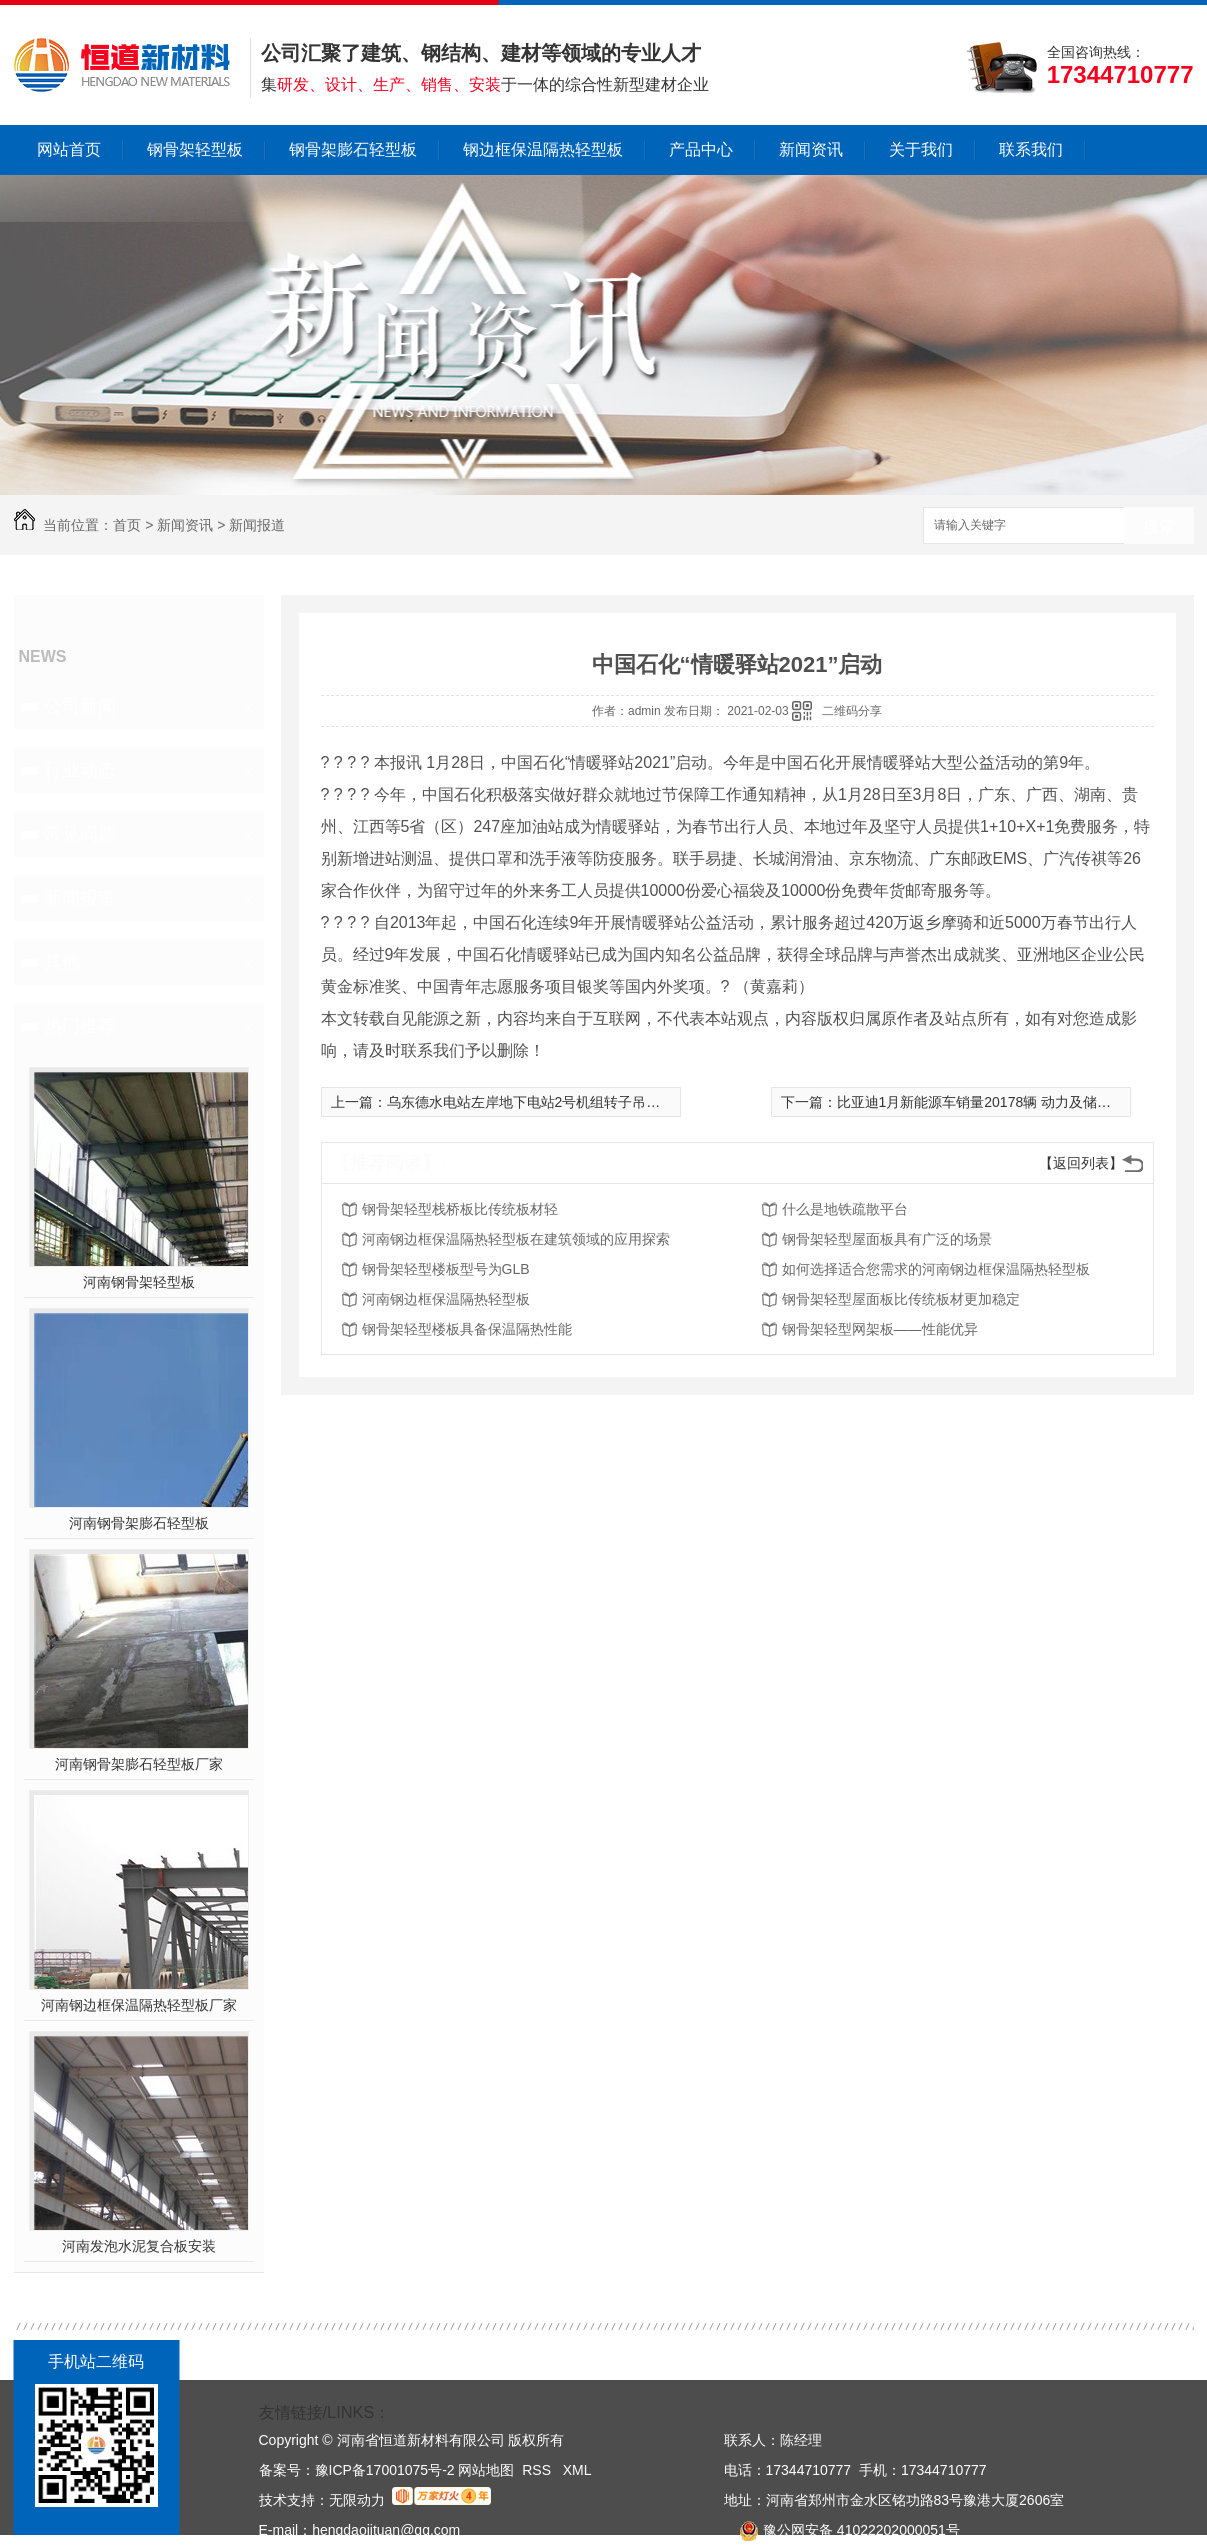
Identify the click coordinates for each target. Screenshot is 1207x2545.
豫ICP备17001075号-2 (385, 2470)
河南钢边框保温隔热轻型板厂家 (139, 2005)
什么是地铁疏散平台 (845, 1209)
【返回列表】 (1081, 1163)
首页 (127, 525)
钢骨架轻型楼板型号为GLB (446, 1269)
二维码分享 (852, 711)
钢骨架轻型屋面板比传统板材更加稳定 (901, 1299)
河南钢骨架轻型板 (139, 1282)
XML (577, 2470)
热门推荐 (80, 1026)
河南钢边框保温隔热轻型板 (446, 1299)
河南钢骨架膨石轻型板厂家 (139, 1764)
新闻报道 (257, 525)
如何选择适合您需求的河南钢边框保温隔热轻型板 (936, 1269)
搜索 (1159, 526)
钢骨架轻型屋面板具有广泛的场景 (887, 1239)
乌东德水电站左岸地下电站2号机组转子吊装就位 (538, 1102)
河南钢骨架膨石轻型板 (139, 1523)
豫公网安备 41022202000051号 (842, 2530)
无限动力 (357, 2500)
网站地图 (486, 2470)
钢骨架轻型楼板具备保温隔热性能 (467, 1329)
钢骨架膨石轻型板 (353, 149)
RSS (538, 2470)
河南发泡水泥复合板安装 (139, 2246)
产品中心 (701, 149)
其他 (62, 962)
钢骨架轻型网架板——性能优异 (880, 1329)
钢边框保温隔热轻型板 (543, 149)
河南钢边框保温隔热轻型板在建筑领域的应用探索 (516, 1239)
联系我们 (1031, 149)
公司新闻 (80, 706)
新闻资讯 (811, 149)
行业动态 (80, 770)
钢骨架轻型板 (195, 149)
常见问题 (80, 834)
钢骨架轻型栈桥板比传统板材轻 (460, 1209)
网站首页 (69, 149)
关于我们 (921, 149)
